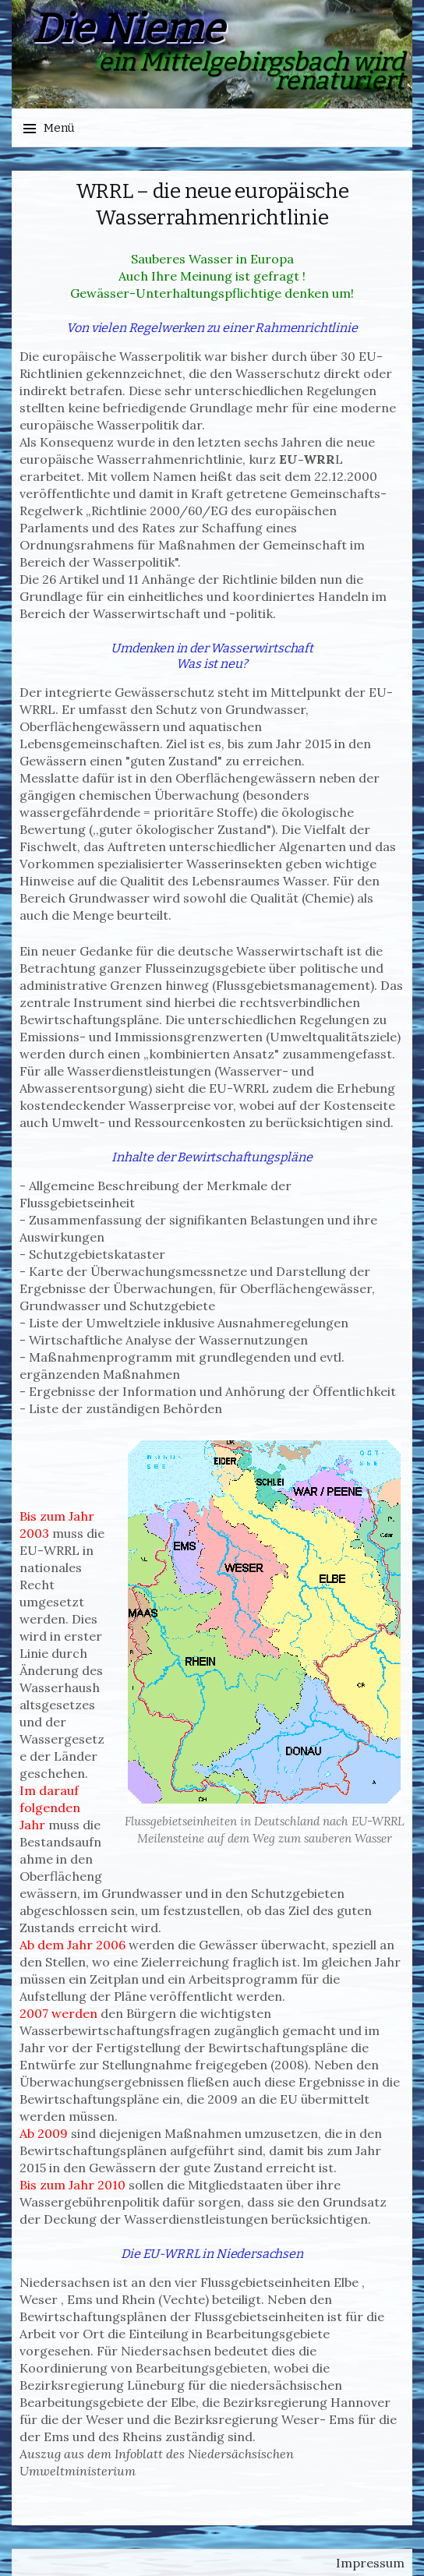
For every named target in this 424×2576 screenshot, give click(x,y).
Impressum (370, 2563)
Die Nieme (128, 29)
